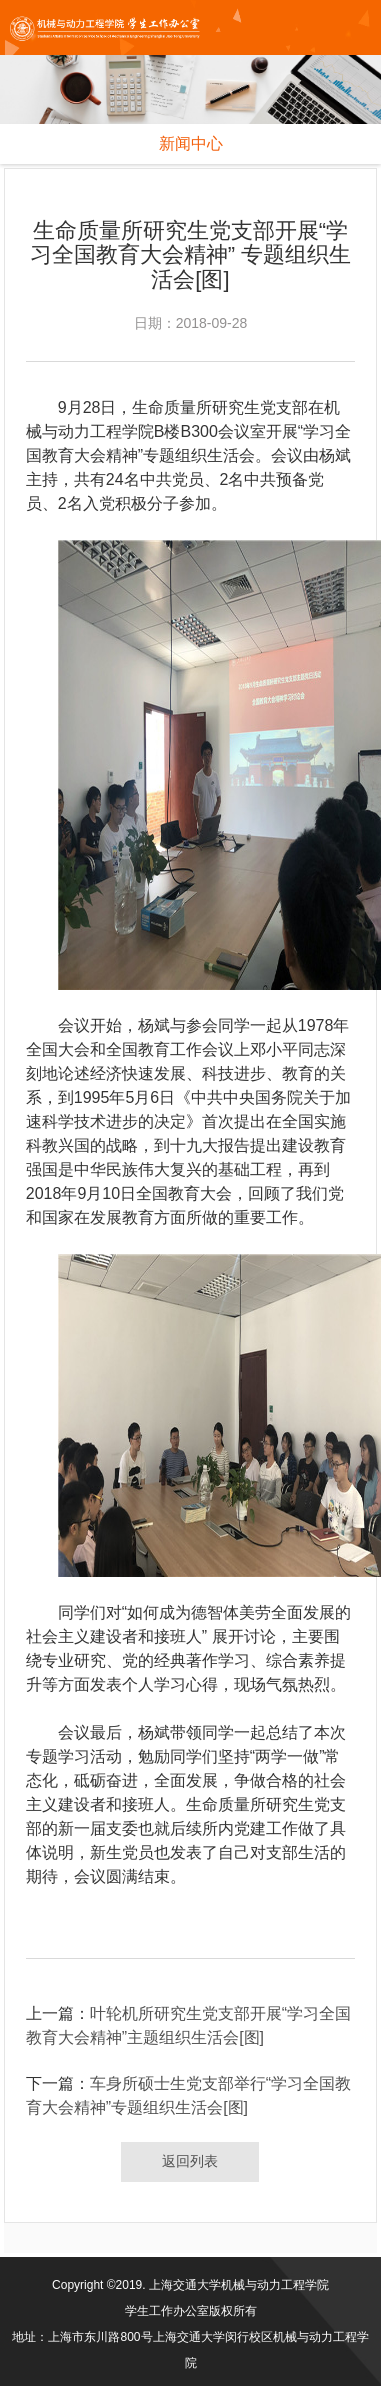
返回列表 (190, 2161)
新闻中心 (191, 143)
